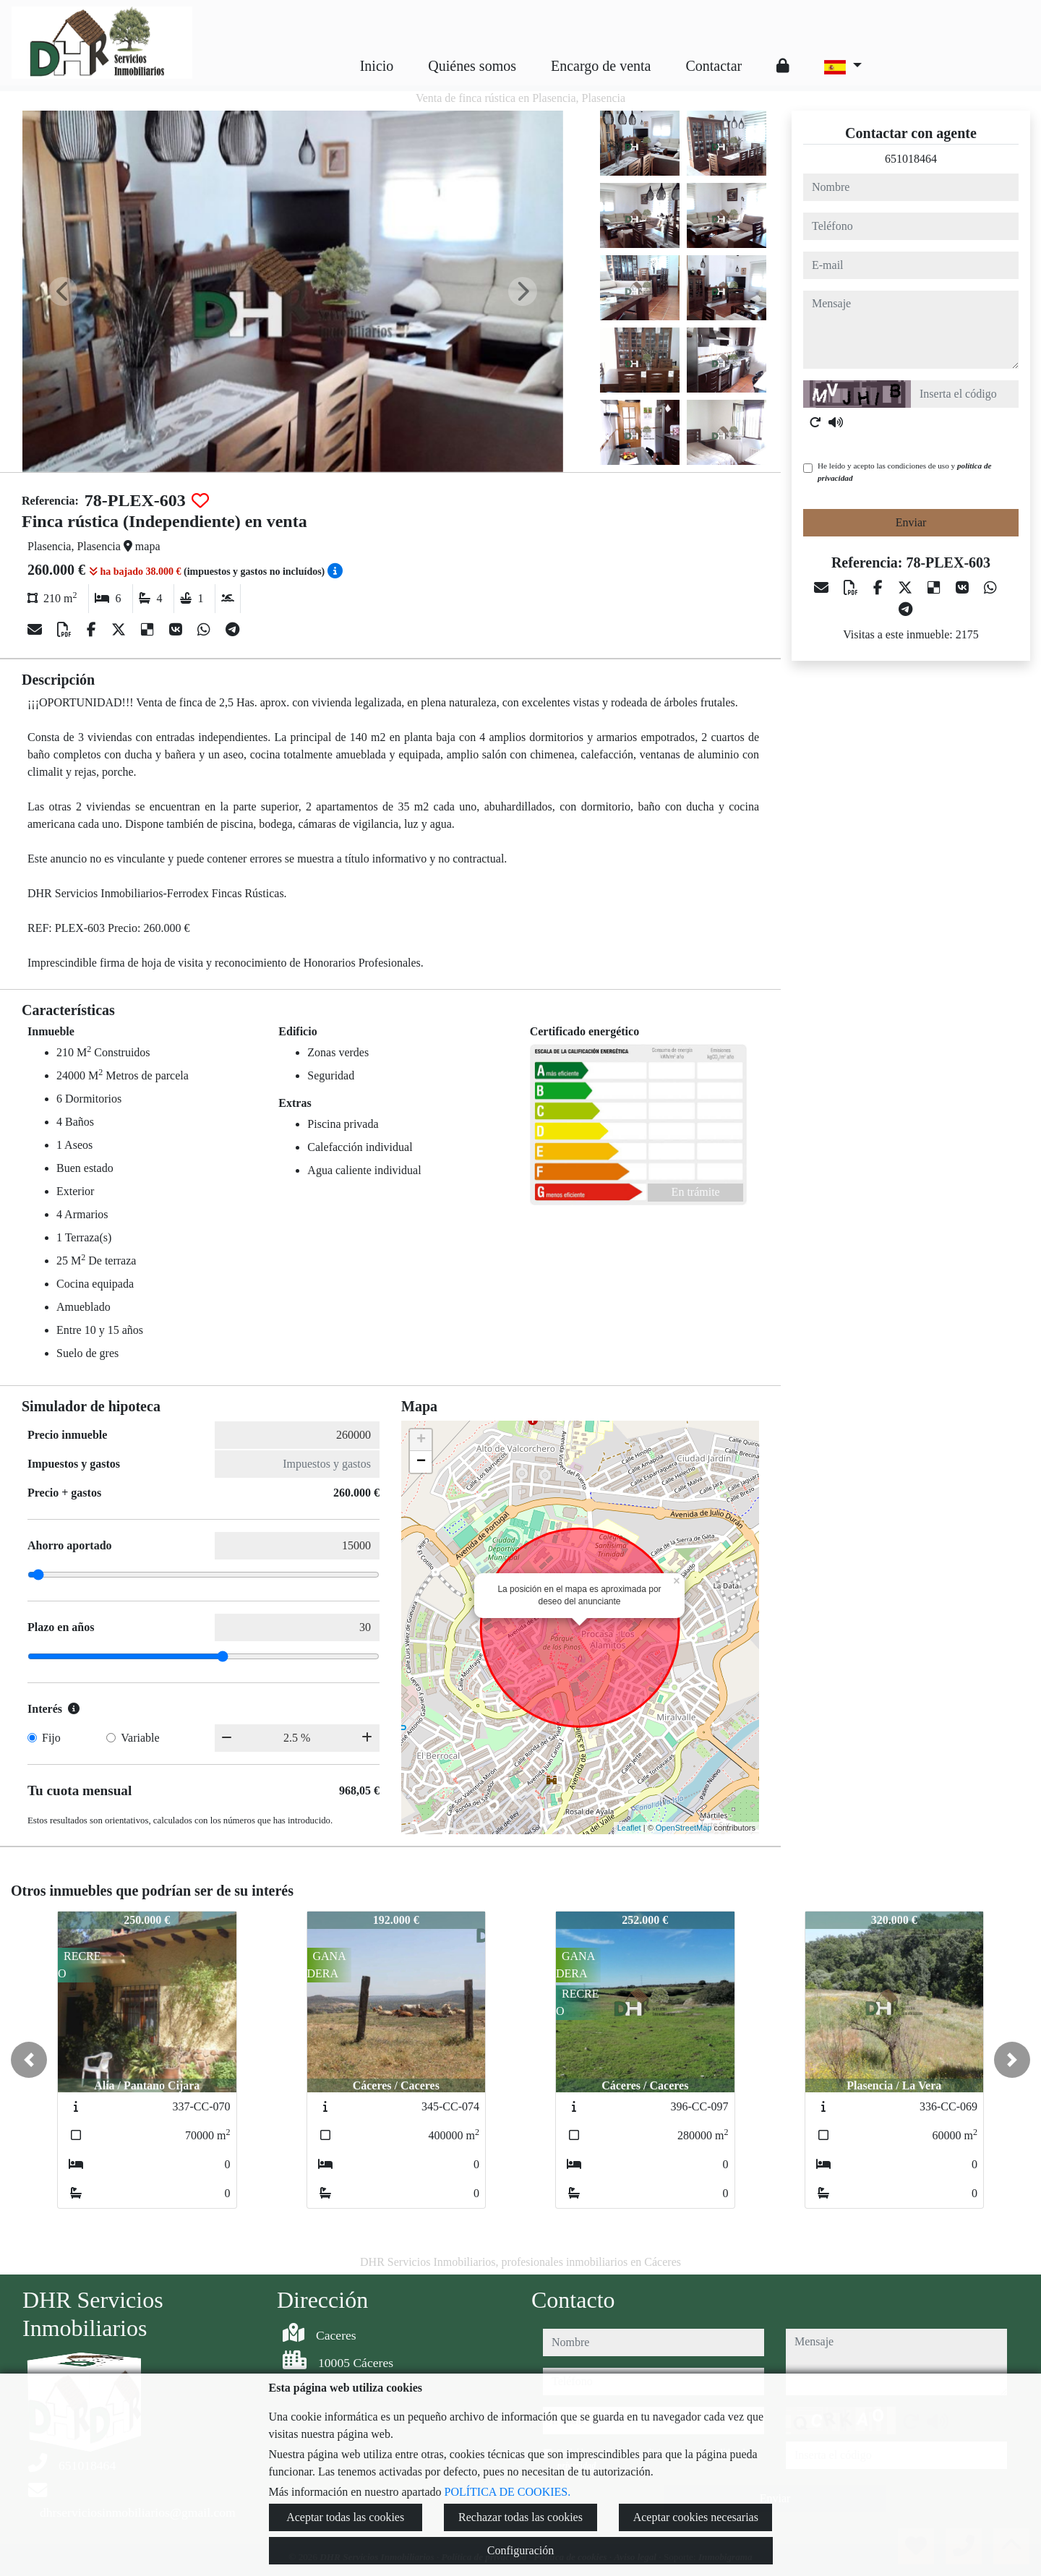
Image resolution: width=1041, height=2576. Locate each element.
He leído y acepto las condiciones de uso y (904, 471)
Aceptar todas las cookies (345, 2517)
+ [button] (421, 1440)
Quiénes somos (472, 66)
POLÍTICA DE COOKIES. (508, 2492)
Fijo (51, 1738)
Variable (140, 1738)
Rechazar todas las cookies (520, 2517)
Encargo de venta (601, 66)
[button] (29, 2060)
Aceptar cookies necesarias (695, 2517)
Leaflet (629, 1827)
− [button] (421, 1462)
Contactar (713, 66)
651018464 (911, 159)
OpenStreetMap (684, 1827)
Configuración (520, 2550)
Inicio (377, 66)
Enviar (911, 522)
